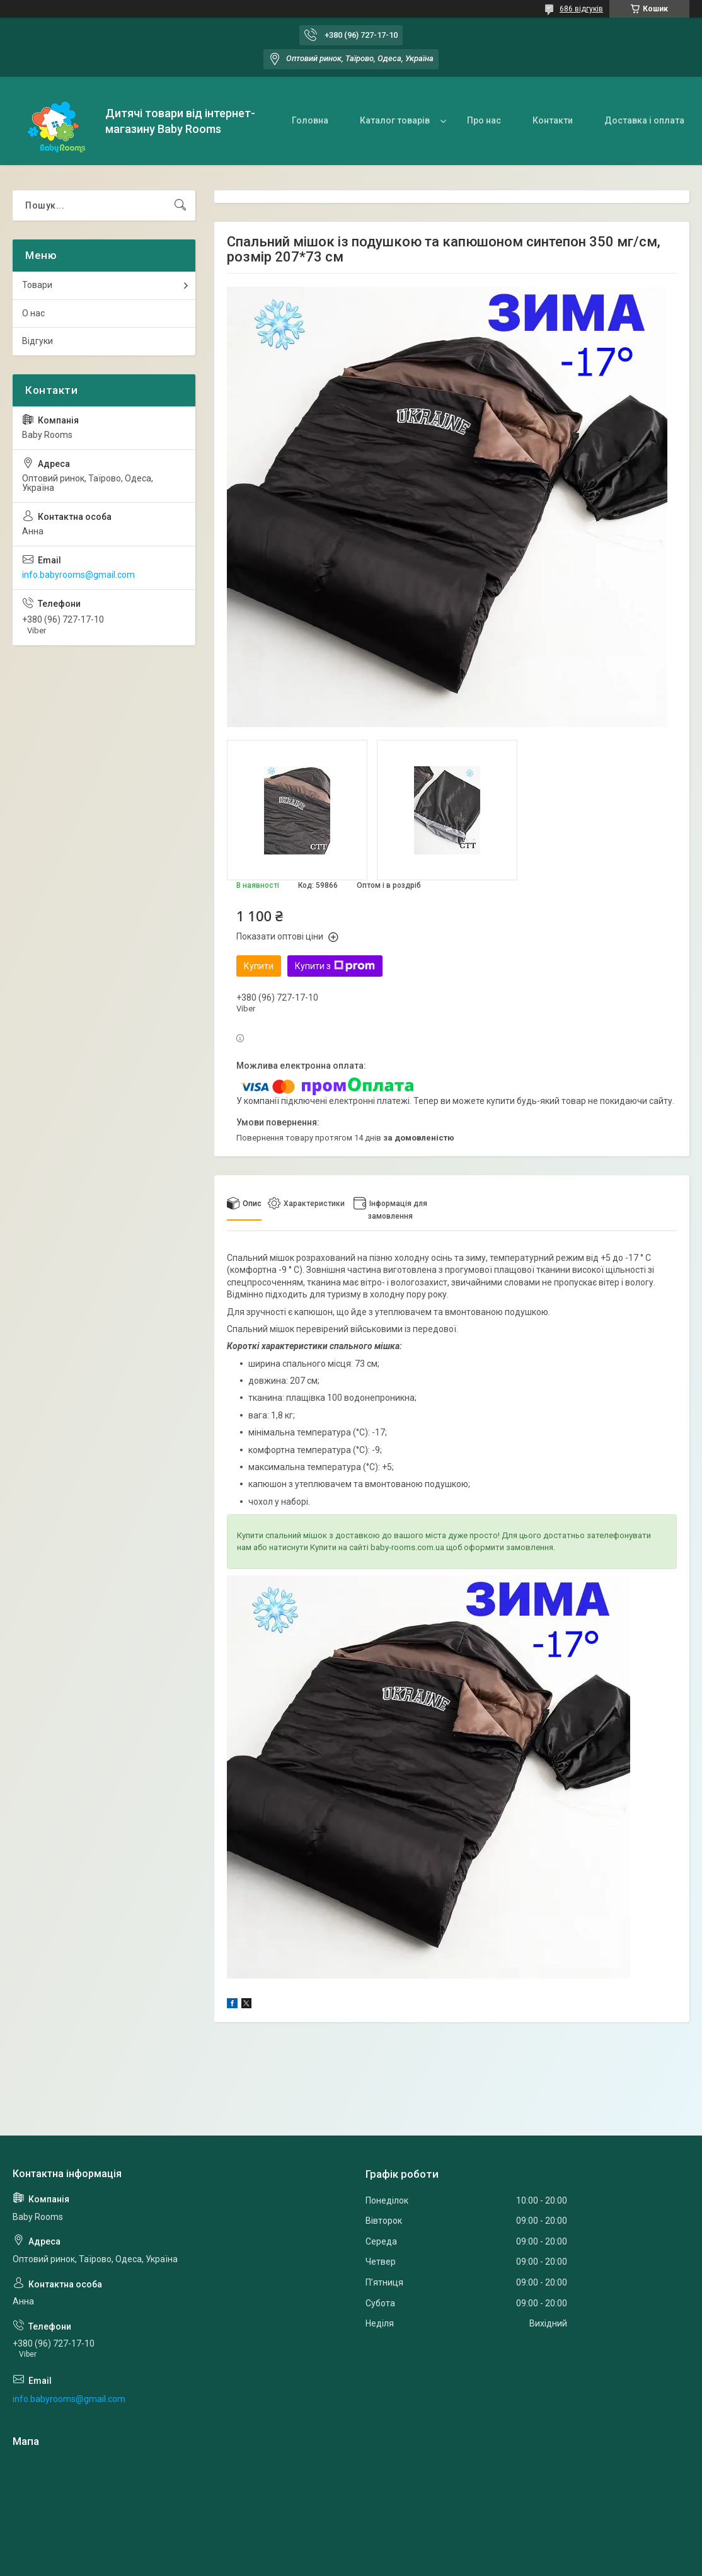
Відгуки (37, 341)
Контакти (552, 120)
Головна (310, 120)
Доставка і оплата (644, 120)
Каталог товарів (395, 120)
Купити (258, 966)
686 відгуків (581, 8)
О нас (33, 313)
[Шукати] (180, 205)
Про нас (484, 120)
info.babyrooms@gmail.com (78, 575)
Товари (37, 285)
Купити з (335, 966)
